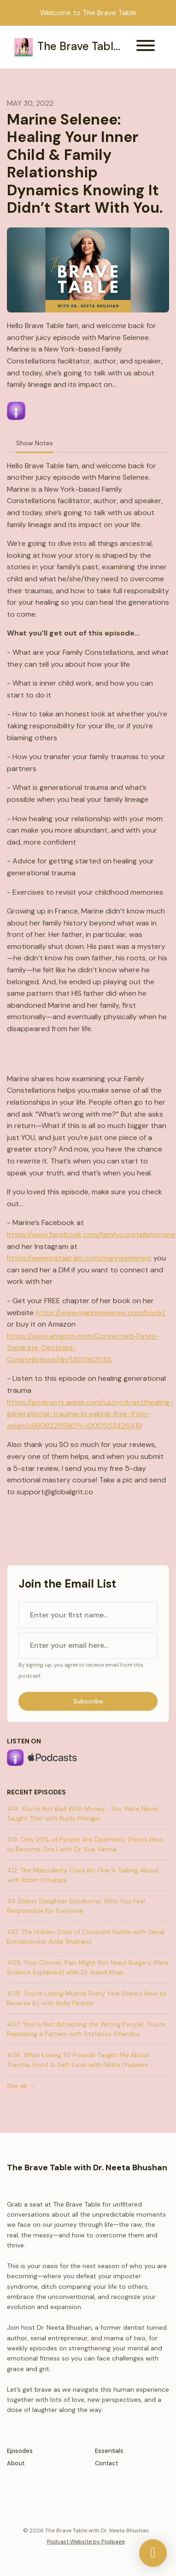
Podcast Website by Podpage (86, 2541)
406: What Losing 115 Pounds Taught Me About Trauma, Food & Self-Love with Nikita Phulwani (78, 2060)
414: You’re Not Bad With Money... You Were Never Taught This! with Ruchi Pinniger (82, 1813)
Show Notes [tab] (34, 443)
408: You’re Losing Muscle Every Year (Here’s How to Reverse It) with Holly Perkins (86, 1998)
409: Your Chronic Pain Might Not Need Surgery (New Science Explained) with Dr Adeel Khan (88, 1967)
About (15, 2463)
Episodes (20, 2451)
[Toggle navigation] (145, 47)
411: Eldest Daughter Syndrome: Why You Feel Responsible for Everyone (76, 1906)
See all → (21, 2086)
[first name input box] (88, 1615)
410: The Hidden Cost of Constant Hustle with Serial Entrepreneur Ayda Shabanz (85, 1937)
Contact (106, 2463)
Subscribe (88, 1701)
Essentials (109, 2451)
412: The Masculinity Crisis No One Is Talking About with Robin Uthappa (83, 1875)
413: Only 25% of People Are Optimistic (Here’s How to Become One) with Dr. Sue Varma (85, 1844)
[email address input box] (88, 1645)
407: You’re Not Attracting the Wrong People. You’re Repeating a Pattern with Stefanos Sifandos (86, 2029)
